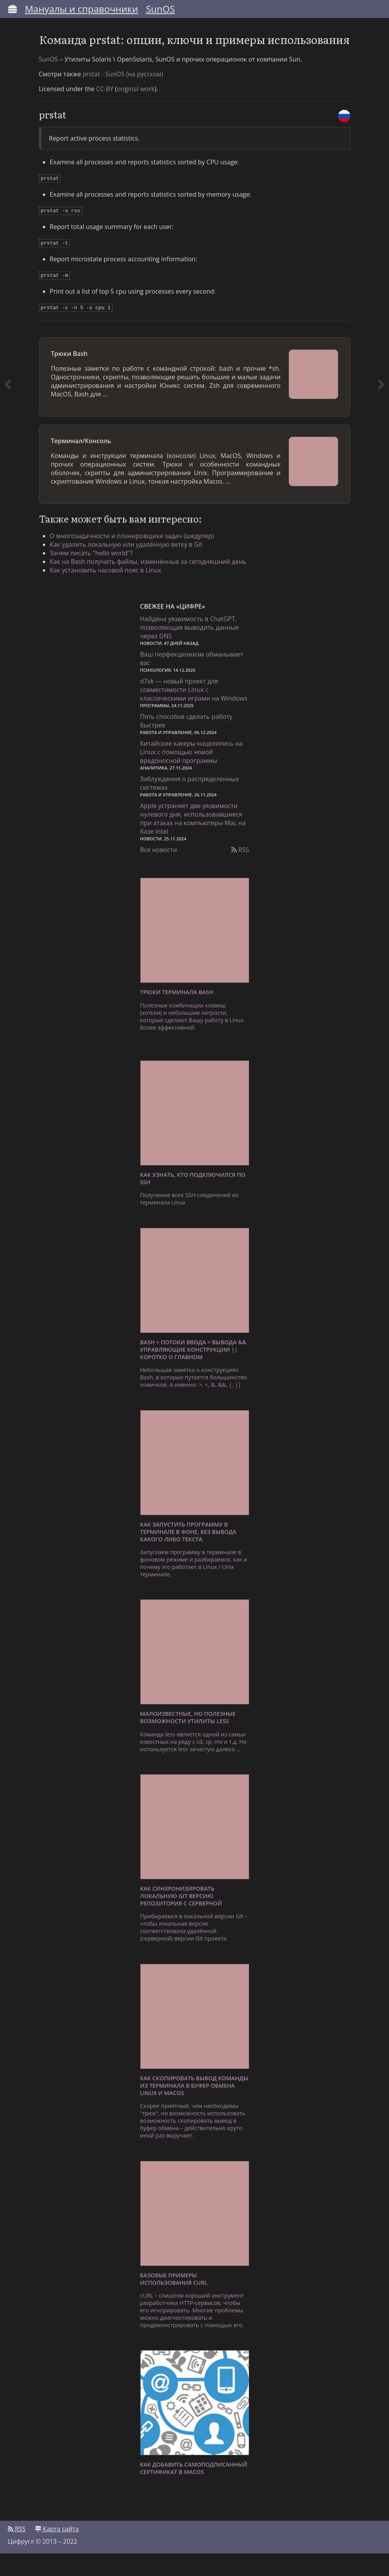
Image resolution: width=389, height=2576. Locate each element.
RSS (240, 872)
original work (136, 113)
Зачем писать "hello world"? (96, 574)
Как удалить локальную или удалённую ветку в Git (131, 565)
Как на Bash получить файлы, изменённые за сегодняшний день (153, 582)
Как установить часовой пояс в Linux (110, 591)
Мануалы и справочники (81, 8)
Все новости (158, 872)
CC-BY (105, 113)
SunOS (160, 8)
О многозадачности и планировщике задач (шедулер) (137, 557)
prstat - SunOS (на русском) (123, 99)
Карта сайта (57, 2551)
